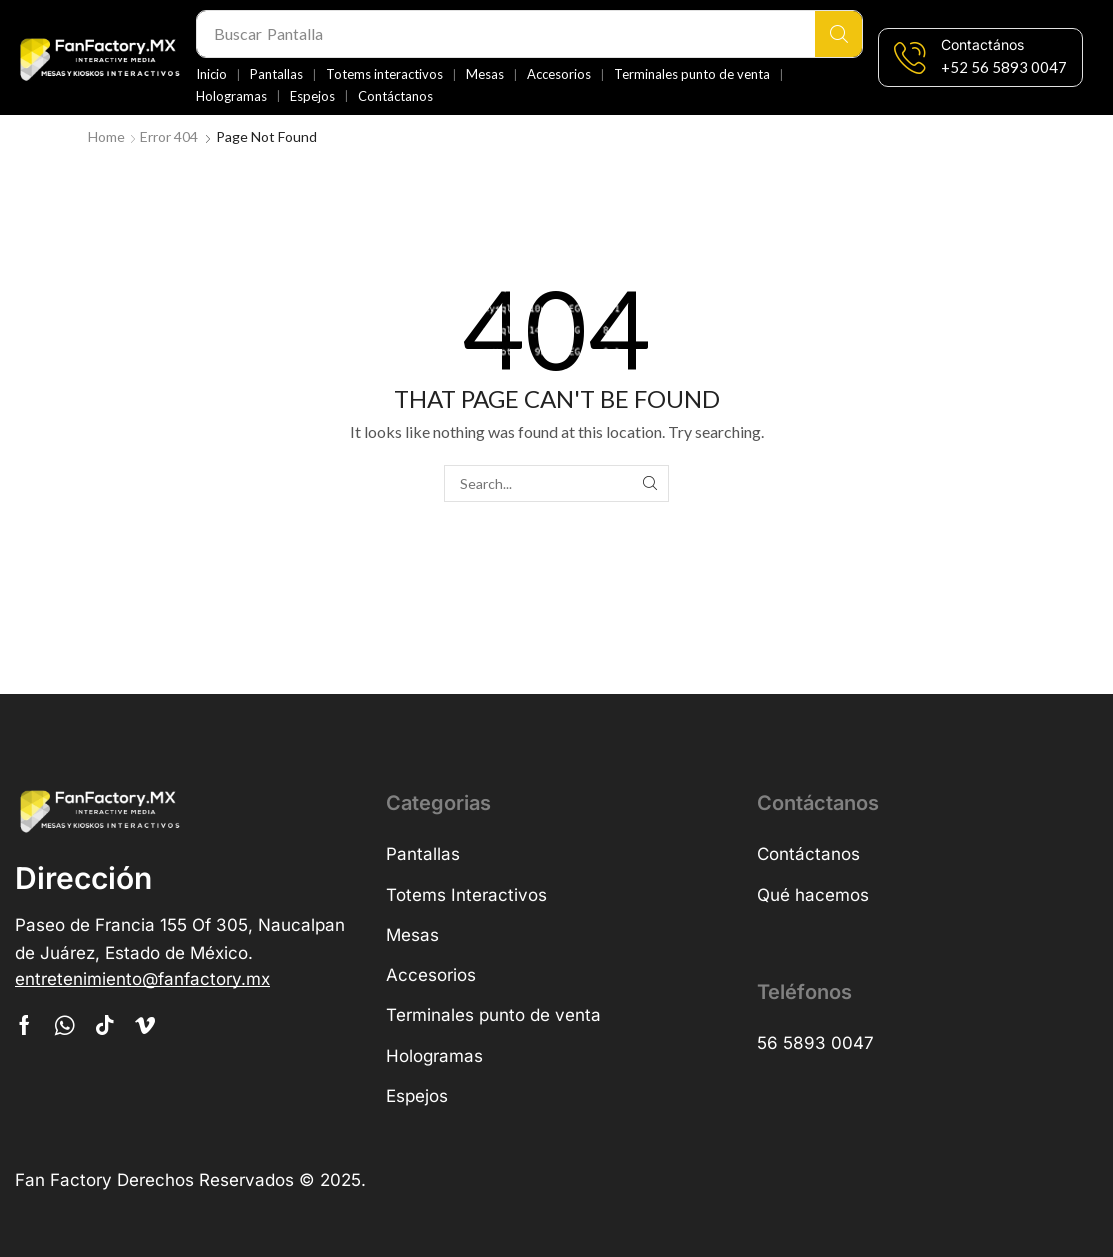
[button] (1004, 67)
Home (106, 136)
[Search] (838, 34)
